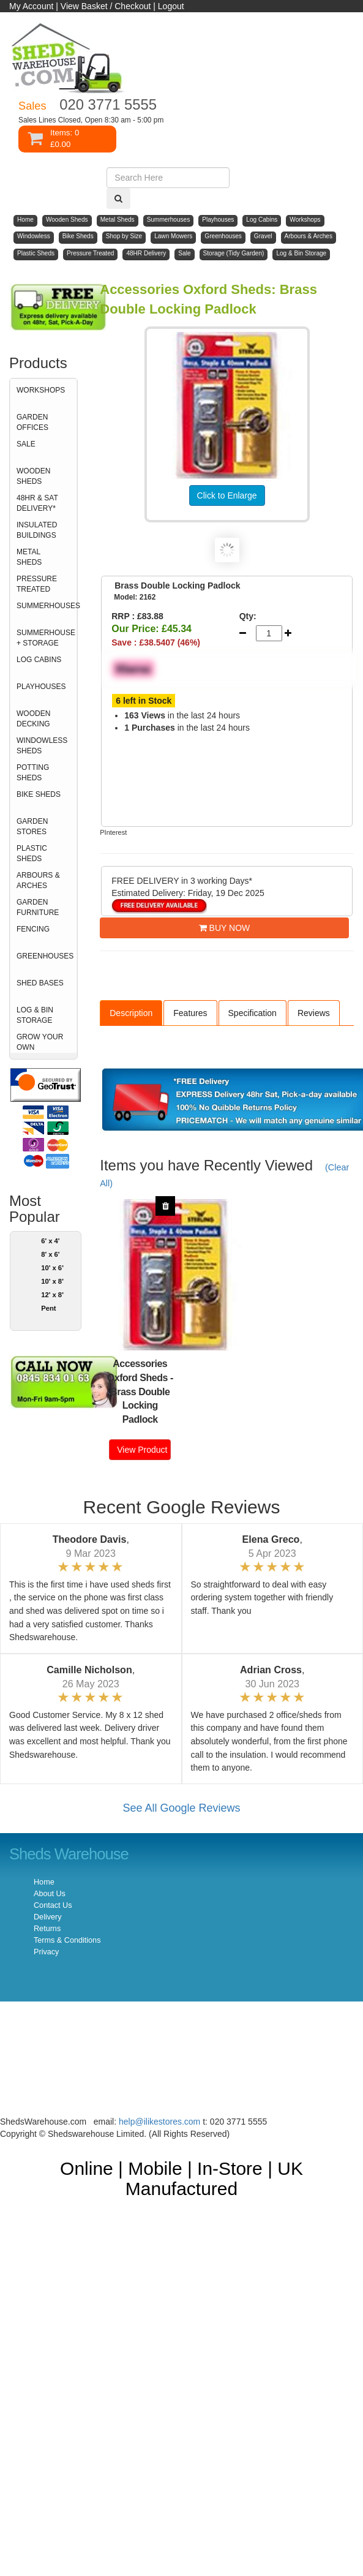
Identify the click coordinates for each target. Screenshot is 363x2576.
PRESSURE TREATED (37, 583)
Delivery (48, 1917)
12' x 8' (52, 1294)
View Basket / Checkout (106, 6)
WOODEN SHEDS (33, 476)
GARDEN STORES (32, 826)
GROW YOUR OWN (40, 1042)
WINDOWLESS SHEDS (42, 745)
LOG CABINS (39, 659)
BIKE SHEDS (39, 794)
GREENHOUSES (45, 956)
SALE (26, 444)
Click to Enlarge (227, 495)
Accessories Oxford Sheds (137, 1370)
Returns (47, 1928)
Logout (171, 6)
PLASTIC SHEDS (32, 853)
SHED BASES (40, 983)
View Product (142, 1450)
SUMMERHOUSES (47, 605)
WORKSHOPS (41, 390)
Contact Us (53, 1905)
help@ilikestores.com (159, 2121)
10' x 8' (52, 1281)
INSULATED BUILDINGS (37, 530)
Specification (252, 1013)
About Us (49, 1893)
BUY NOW (224, 928)
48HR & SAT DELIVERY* (37, 503)
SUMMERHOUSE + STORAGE (46, 637)
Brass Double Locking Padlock (140, 1406)
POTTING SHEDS (33, 772)
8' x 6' (50, 1254)
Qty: (247, 616)
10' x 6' (52, 1267)
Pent (48, 1308)
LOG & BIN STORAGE (35, 1015)
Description (131, 1013)
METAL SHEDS (29, 557)
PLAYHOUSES (41, 686)
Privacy (46, 1952)
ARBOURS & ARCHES (38, 880)
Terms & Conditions (67, 1940)
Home (44, 1882)
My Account (31, 6)
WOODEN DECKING (33, 718)
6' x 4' (50, 1241)
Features (190, 1013)
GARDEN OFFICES (32, 422)
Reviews (314, 1013)
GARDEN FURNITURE (38, 907)
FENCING (33, 929)
